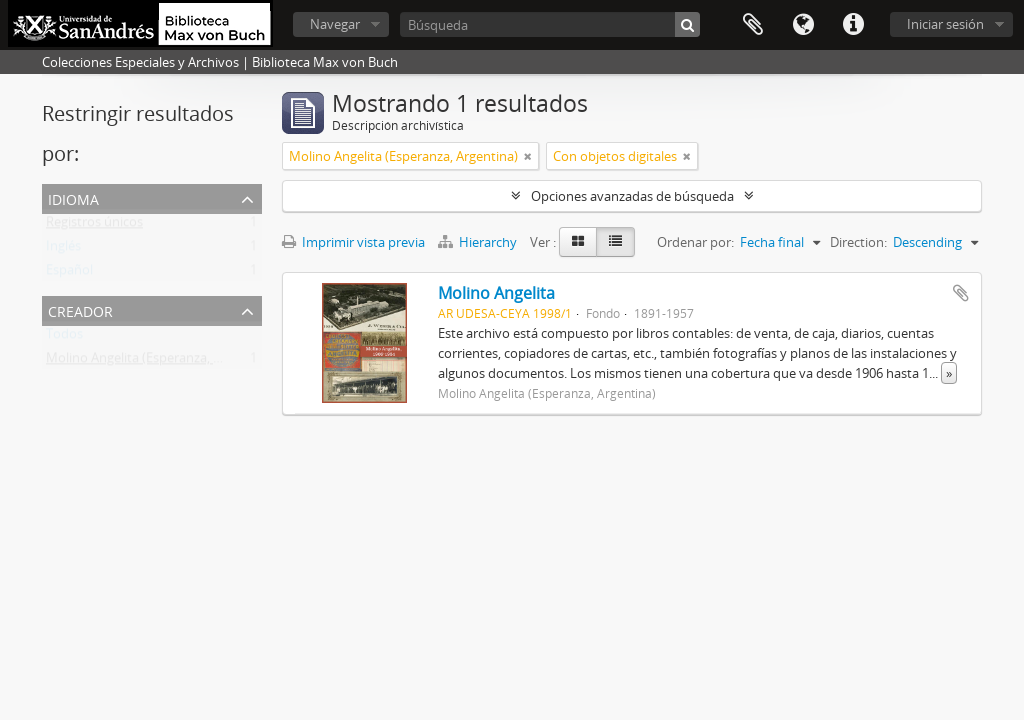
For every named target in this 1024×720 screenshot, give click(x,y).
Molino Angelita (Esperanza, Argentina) (160, 362)
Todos (64, 338)
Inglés (63, 250)
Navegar (335, 24)
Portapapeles (753, 25)
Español (69, 274)
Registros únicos (94, 226)
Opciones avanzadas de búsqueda (632, 196)
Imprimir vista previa (353, 242)
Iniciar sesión (945, 24)
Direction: (858, 242)
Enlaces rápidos (853, 25)
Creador (80, 309)
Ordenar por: (695, 242)
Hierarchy (479, 242)
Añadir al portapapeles (961, 293)
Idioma (803, 25)
